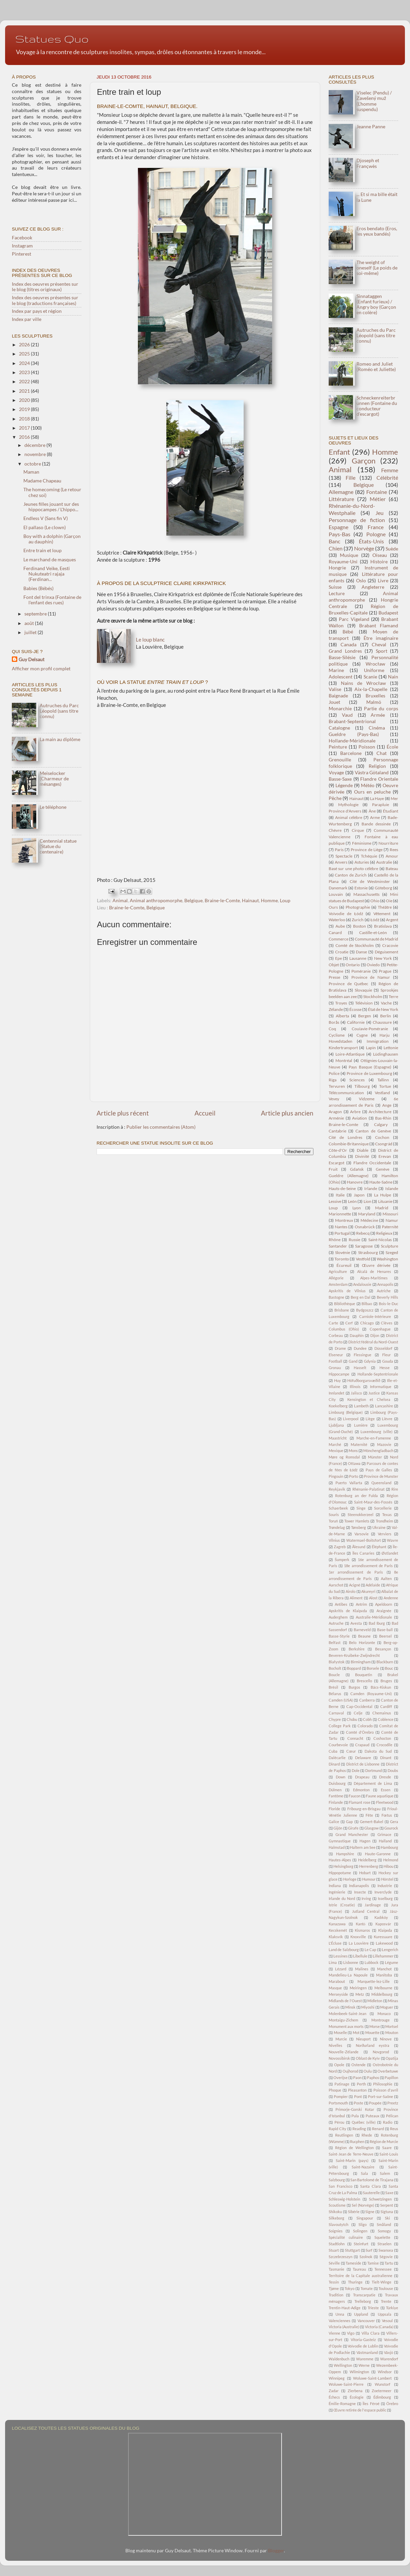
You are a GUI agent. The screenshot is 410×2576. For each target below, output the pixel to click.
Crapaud (362, 1744)
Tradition (336, 2295)
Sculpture (389, 1246)
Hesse (385, 1367)
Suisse (335, 587)
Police (334, 1073)
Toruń (333, 1521)
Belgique (193, 900)
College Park (340, 1726)
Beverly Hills (387, 1297)
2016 (25, 437)
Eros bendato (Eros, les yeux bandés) (376, 231)
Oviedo (373, 964)
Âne (372, 811)
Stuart (334, 2250)
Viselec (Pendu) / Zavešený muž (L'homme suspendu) (374, 101)
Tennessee (383, 2269)
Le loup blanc (150, 639)
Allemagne (341, 492)
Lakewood (384, 1943)
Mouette (372, 2032)
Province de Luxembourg (369, 1073)
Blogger (276, 2550)
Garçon (363, 460)
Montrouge (380, 2020)
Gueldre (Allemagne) (349, 1175)
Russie (354, 1239)
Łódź (375, 919)
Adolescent (340, 676)
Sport (381, 651)
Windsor (385, 2371)
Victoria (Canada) (379, 2326)
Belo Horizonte (362, 1642)
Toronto (341, 1258)
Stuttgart (352, 2250)
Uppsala (384, 2314)
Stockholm (372, 996)
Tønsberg (358, 1527)
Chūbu (352, 1719)
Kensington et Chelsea (368, 1399)
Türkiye (392, 2308)
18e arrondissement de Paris (368, 1565)
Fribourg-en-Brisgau (364, 1808)
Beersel (385, 1636)
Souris (334, 1514)
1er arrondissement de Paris (356, 1572)
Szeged (392, 1252)
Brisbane (341, 1310)
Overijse (340, 2077)
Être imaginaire (381, 638)
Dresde (385, 1777)
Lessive (335, 1201)
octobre (33, 464)
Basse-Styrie (339, 1636)
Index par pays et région (37, 311)
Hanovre (355, 1182)
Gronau (335, 1367)
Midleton (374, 2000)
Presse (334, 977)
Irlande (370, 1188)
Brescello (364, 1681)
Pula (355, 2116)
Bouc (389, 1668)
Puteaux (373, 2116)
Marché (335, 1444)
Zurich (358, 919)
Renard (378, 2128)
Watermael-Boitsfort (363, 1540)
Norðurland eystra (373, 2045)
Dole (356, 1770)
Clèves (386, 1323)
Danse (361, 951)
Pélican (392, 2116)
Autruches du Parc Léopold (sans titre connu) (59, 711)
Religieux (384, 1233)
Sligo (362, 2224)
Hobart (365, 1872)
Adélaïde (373, 1585)
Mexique (336, 1450)
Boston (359, 926)
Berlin (385, 1015)
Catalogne (339, 728)
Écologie (357, 2397)
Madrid (381, 1207)
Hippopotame (340, 1872)
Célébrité (387, 477)
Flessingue (362, 1354)
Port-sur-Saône (380, 2096)
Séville (334, 2263)
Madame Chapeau (42, 480)
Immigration (378, 1041)
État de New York (383, 1009)
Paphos (373, 2077)
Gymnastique (340, 1841)
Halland (385, 1841)
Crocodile (384, 1744)
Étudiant (390, 811)
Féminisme (361, 843)
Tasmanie (336, 2269)
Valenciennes (339, 2320)
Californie (356, 1022)
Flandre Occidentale (372, 1162)
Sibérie (354, 2211)
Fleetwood (384, 1802)
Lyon (356, 1207)
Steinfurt (361, 2244)
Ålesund (358, 1546)
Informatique (380, 1386)
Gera (394, 1821)
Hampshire (345, 1854)
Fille (350, 477)
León (352, 1201)
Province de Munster (381, 1476)
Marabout (337, 1981)
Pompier (341, 2096)
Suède (392, 548)
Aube (340, 926)
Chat (381, 753)
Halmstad (337, 1847)
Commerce (338, 938)
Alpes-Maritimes (374, 1278)
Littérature (341, 499)
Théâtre (385, 907)
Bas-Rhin (383, 1118)
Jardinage (373, 1905)
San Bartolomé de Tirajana (371, 2180)
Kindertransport (343, 1047)
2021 (25, 391)
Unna (339, 2314)
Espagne (338, 527)
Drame (340, 1348)
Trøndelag (337, 1527)
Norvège (364, 548)
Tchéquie (369, 856)
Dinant (385, 1757)
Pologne (376, 534)
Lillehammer (383, 1956)
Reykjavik (337, 1489)
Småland (384, 2224)
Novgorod (381, 2052)
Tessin (334, 2282)
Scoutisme (337, 2205)
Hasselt (360, 1367)
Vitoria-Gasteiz (363, 2339)
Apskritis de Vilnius (347, 1291)
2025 (25, 353)
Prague (385, 971)
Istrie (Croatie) (342, 1905)
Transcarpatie (364, 2295)
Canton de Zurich (351, 875)
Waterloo (337, 919)
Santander (338, 1246)
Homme (269, 900)
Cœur (351, 1751)
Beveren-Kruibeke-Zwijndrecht (354, 1655)
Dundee (360, 1348)
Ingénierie (337, 1892)
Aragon (335, 1111)
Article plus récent (123, 1113)
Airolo (350, 1591)
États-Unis (371, 541)
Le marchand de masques (49, 559)
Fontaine (376, 492)
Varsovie (361, 1534)
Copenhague (380, 1329)
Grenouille (340, 759)
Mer (394, 798)
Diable (362, 1150)
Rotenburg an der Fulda (356, 1495)
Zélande (336, 1009)
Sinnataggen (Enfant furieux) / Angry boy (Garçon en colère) (376, 305)
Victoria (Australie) (344, 2326)
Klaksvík (336, 1936)
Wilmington (359, 2371)
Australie (384, 862)
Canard (335, 932)
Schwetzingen (380, 2199)
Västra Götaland (372, 772)
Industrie (384, 1885)
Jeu (379, 513)
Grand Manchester (351, 1834)
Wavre (392, 1540)
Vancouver (366, 2320)
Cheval (379, 644)
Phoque (335, 2090)
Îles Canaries (363, 1553)
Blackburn (384, 1662)
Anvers (341, 862)
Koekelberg (338, 1406)
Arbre (355, 1111)
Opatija (392, 2058)
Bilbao (367, 1303)
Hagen (365, 1841)
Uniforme (374, 670)
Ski (387, 2218)
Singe (361, 1508)
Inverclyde (383, 1892)
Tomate (367, 2288)
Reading (359, 2128)
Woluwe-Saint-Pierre (346, 2384)
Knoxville (358, 1936)
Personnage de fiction (357, 520)
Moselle (340, 2032)
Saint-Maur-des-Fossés (373, 1502)
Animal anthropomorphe (156, 900)
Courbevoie (338, 1744)
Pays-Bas (339, 534)
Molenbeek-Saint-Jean (347, 2013)
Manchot (384, 1969)
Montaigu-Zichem (343, 2020)
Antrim (361, 1604)
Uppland (361, 2314)
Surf (369, 2250)
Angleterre (373, 587)
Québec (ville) (363, 2122)
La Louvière (359, 1943)
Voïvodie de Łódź (346, 913)
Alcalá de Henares (374, 1271)
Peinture (338, 747)
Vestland (382, 1092)
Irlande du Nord (342, 1898)
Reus (394, 2128)
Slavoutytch (338, 2224)
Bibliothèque (344, 1303)
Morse (374, 2026)
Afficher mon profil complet (41, 668)
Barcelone (351, 753)
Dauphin (357, 1335)
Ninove (386, 2039)
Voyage (336, 772)
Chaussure (382, 1022)
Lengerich (390, 1949)
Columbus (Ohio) (344, 1329)
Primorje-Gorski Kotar (354, 2109)
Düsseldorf (383, 1348)
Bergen (364, 1015)
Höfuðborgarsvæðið (363, 1380)
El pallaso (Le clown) (44, 527)
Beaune (364, 1636)
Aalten (386, 1578)
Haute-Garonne (378, 1854)
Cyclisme (337, 1035)
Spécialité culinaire (346, 2237)
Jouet (334, 702)
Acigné (354, 1585)
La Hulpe (382, 1194)
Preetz (392, 2103)
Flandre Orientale (379, 779)
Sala (364, 2173)
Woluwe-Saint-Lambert (372, 2378)
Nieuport (363, 2039)
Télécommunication (346, 1092)
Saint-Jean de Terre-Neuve (351, 2154)
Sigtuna (387, 2211)
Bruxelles (375, 695)
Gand (353, 1361)
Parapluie (380, 804)
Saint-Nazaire (363, 2167)
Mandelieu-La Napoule (348, 1975)
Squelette (382, 2237)
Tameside (353, 2263)
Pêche (335, 798)
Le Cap (370, 1949)
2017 (25, 428)
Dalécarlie (337, 1757)
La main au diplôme (60, 739)
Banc (334, 541)
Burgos (354, 1687)
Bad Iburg (377, 1623)
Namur (392, 1220)
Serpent (386, 2205)
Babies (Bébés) (38, 588)
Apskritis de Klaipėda (348, 1610)
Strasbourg (368, 1252)
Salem (385, 2173)
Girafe (353, 1828)
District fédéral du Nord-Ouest (373, 1342)
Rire (394, 1489)
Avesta (356, 1623)
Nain (393, 676)
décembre (35, 445)
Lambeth (361, 1406)
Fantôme (336, 1796)
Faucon (355, 1796)
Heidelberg (367, 1860)
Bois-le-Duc (388, 1303)
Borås (334, 1022)
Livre (383, 580)
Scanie (370, 676)
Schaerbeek (338, 1508)
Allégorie (336, 1278)
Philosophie (382, 2084)
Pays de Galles (379, 1470)
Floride (334, 1808)
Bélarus (335, 1693)
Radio (387, 2122)
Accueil (205, 1113)
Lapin (371, 1047)
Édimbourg (382, 2397)
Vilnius (334, 1540)
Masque (335, 1988)
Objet (334, 964)
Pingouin (336, 1476)
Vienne (334, 2333)
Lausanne (357, 958)
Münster (375, 1457)
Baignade (338, 695)
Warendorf (389, 2359)
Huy (337, 1380)
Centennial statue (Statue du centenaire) (58, 846)
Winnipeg (337, 2378)
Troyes (341, 1002)
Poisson (366, 747)
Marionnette (340, 1213)
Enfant (339, 452)
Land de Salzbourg (344, 1949)
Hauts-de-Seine (342, 1188)
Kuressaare (383, 1936)
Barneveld (362, 1629)
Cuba (333, 1751)
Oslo (361, 580)
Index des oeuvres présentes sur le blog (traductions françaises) (45, 300)
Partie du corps (381, 708)
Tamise (373, 2263)
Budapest (388, 612)
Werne (364, 2365)
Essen (385, 1790)
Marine (336, 670)
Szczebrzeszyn (340, 2256)
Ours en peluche (372, 792)
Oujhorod (350, 2071)
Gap (349, 1821)
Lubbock (371, 1962)
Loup (285, 900)
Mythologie (348, 804)
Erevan (384, 1156)
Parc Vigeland (354, 619)
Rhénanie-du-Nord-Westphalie (352, 509)
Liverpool (350, 1418)
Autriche (384, 1291)
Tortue (385, 1086)
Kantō (360, 1924)
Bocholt (335, 1668)
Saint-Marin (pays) (352, 2160)
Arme (375, 817)
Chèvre (335, 830)
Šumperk (342, 1559)
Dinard (334, 1764)
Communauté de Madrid (376, 938)
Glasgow (371, 1828)
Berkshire (357, 1649)
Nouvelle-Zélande (343, 2052)
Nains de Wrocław (363, 683)
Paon (357, 2077)
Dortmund (373, 1770)
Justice (374, 1393)
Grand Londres (345, 651)
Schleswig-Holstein (344, 2199)
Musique (349, 555)
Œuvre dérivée (376, 1265)
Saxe (389, 2192)
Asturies (361, 862)
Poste (358, 2103)
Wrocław (375, 664)
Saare (387, 2147)
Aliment (356, 1598)
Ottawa (354, 1463)
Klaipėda (385, 1930)
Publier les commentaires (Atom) (161, 1127)
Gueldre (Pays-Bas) (354, 734)
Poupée (375, 2103)
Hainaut (250, 900)
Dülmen (335, 1790)
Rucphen (357, 2141)
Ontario (353, 964)
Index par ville (26, 319)
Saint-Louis (389, 2154)
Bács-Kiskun (381, 1687)
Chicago (367, 1323)
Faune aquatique (379, 1796)
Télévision (364, 1002)
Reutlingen (344, 2135)
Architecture (380, 1111)
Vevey (334, 1098)
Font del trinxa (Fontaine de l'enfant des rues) (52, 599)
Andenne (391, 1598)
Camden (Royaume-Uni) (371, 1693)
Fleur (386, 1354)
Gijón (337, 1828)
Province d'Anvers (345, 811)
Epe (338, 958)
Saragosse (364, 1246)
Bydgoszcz (364, 1310)
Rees (394, 849)
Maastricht (338, 1438)
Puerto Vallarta (348, 1482)
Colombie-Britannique (349, 1143)
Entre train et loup (42, 550)
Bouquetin (363, 1674)
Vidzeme (366, 1098)
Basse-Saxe (340, 779)
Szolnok (366, 2256)
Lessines (340, 1956)
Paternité (390, 1226)
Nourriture (388, 843)
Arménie (336, 1118)
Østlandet (390, 1553)
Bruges (386, 1681)
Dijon (374, 1335)
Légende (344, 785)
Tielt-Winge (381, 2282)
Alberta (342, 1015)
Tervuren (337, 1086)
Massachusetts (366, 894)
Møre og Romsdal (344, 1457)
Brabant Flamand (378, 625)
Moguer (386, 2007)
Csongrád (383, 1143)
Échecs (334, 2397)
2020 (25, 400)
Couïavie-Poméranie (370, 1028)
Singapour (364, 2218)
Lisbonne (350, 1962)
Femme (389, 470)
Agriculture (338, 1271)
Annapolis (385, 1284)
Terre (393, 996)
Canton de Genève (373, 1130)
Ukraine (379, 1527)
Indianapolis (359, 1885)
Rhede (367, 2135)
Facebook (22, 237)
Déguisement (386, 951)
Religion (377, 766)
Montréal (343, 1060)
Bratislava (383, 926)
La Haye (377, 798)
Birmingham (361, 1662)
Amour (392, 856)
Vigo (350, 2333)
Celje (358, 1713)
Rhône (335, 1239)
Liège (370, 1418)
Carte (333, 1323)
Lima (333, 1962)
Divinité (362, 1156)
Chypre (335, 1719)
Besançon (383, 1649)
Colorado (365, 1726)
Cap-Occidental (359, 1706)
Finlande (336, 1802)
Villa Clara (371, 2333)
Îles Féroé (371, 2403)
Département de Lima (373, 1783)
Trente (386, 2301)
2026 (25, 344)
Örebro (392, 2403)
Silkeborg (336, 2218)
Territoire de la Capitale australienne (360, 2275)
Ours (333, 907)
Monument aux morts (346, 2026)
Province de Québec (348, 983)
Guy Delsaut (31, 659)
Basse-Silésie (342, 657)
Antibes (341, 1604)
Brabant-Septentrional (352, 721)
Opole (339, 2064)
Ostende (358, 2064)
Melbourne (383, 1988)
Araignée (383, 1610)
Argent (392, 919)
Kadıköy (381, 1917)
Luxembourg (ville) (376, 1431)
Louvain (336, 894)
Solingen (360, 2231)
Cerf (349, 1323)
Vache (386, 1002)
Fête (369, 1815)
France (376, 527)
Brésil (333, 1687)
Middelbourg (381, 1994)
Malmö (373, 702)
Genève (382, 1169)
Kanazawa (337, 1924)
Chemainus (381, 1713)
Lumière (361, 1425)
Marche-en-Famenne (373, 1438)
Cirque (358, 830)
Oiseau (379, 555)
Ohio (375, 900)
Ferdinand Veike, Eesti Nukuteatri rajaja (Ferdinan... (46, 574)
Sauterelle (371, 2192)
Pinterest (21, 254)
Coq (332, 1028)
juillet (31, 632)
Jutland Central (366, 1911)
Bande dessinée (376, 823)
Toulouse (385, 2288)
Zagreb (340, 1546)
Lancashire (384, 1406)
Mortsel (391, 2026)
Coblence (385, 1719)
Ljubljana (336, 1425)
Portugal (342, 1233)
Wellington (343, 2365)
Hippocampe (339, 1374)
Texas (387, 1514)
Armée (378, 715)
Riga (332, 1079)
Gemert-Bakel (371, 1821)
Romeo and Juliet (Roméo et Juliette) (376, 366)
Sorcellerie (383, 1508)
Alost (373, 1598)
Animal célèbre (348, 817)
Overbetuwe (387, 2071)
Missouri (390, 1213)
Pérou (339, 2122)
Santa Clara (370, 2186)
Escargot (336, 1162)
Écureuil (343, 1265)
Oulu (368, 2071)
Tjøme (334, 2288)
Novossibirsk (339, 2058)
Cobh (367, 1719)
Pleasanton (357, 2090)
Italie (340, 1194)
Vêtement (381, 913)
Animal (120, 900)
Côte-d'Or (338, 1150)
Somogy (384, 2231)
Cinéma (377, 728)
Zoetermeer (381, 2390)
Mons (353, 1450)
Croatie (341, 951)
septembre (36, 613)
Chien (336, 548)
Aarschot (336, 1585)
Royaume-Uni (343, 561)
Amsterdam (338, 1284)
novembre (35, 454)
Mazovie (384, 1444)
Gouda (387, 1361)
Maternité (359, 1444)
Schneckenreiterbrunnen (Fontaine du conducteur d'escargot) (376, 406)
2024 (25, 363)
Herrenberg (368, 1866)
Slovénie (342, 1252)
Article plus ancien (287, 1113)
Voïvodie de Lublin (363, 2346)
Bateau (392, 868)
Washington (387, 1258)
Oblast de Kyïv (368, 2058)
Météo (367, 785)
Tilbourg (362, 1086)
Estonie (361, 887)
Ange (386, 1105)
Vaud (347, 715)
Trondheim (384, 1521)
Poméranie (361, 971)
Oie (389, 900)
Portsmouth (338, 2103)
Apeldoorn (383, 1604)
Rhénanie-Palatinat (368, 1489)
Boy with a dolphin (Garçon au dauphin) (52, 539)
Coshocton (382, 1738)
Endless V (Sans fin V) (45, 518)
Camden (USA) (341, 1700)
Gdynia (370, 1361)
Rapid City (337, 2128)
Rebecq (363, 1233)
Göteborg (383, 887)
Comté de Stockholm (354, 945)
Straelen (384, 2244)
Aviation (359, 1118)
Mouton (391, 2032)
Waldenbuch (339, 2359)
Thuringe (355, 2282)
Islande (391, 1188)
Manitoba (384, 1975)
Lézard (340, 1969)
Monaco (384, 2013)
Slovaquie (363, 990)
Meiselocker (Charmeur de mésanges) (54, 779)
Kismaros (362, 1930)
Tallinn (383, 1079)
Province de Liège (366, 849)
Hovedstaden (340, 1041)
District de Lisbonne (363, 1764)
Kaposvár (383, 1924)
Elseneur (336, 1354)
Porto (353, 1476)
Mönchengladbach (378, 1450)
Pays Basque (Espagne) (370, 1066)
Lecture (337, 593)
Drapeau (362, 1777)
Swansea (385, 2250)
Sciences (357, 1079)
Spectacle (343, 856)
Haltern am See (362, 1847)
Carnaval (336, 1713)
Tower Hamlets (356, 1521)
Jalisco (356, 1393)
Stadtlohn (337, 2244)
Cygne (362, 1035)
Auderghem (338, 1617)
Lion (367, 1201)
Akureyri (368, 1591)
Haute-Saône (380, 1182)
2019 (25, 409)
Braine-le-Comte (222, 900)
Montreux (344, 1220)
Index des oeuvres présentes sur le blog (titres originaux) (45, 286)
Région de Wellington (354, 2147)
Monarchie (340, 708)
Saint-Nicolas (380, 1239)
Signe (369, 2211)
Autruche (336, 1623)
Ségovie (386, 2256)
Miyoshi (367, 2007)
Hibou (388, 1866)
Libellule (360, 1956)
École (392, 747)
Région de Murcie (384, 2141)
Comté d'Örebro (360, 1732)
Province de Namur (370, 977)
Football (335, 1361)
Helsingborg (343, 1866)
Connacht (355, 1738)
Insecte (360, 1892)
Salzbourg (337, 2180)
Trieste (373, 2308)
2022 (25, 381)
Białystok (337, 1662)
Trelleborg (362, 2301)
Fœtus (387, 1815)
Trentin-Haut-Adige (345, 2308)
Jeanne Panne (370, 126)
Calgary (381, 1124)
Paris (339, 849)
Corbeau (336, 1335)
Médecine (369, 1220)
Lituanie (385, 1201)
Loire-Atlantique (350, 1054)
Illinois (355, 1386)
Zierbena (355, 2390)
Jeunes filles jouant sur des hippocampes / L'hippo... (51, 506)
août (29, 623)
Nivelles (335, 2045)
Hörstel (387, 1879)
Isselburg (385, 1898)
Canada (348, 644)
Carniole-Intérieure (375, 1316)
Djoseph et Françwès (367, 163)
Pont (358, 2096)
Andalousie (362, 1284)
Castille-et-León (373, 932)
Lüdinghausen (385, 1054)
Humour (368, 1879)
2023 (25, 372)
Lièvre (387, 1418)
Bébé (348, 631)
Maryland (366, 1213)
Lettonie (391, 1047)
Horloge (349, 1879)
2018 (25, 418)
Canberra (367, 1700)
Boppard (354, 1668)
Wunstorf (382, 2384)
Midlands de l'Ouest (345, 2000)
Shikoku (335, 2211)
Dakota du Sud (378, 1751)
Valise (335, 689)
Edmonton (361, 1790)
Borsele (373, 1668)
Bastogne (336, 1297)
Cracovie (390, 945)
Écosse (355, 1009)
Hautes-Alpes (340, 1860)
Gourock (391, 1828)
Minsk (350, 2007)
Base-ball (385, 1629)
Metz (359, 1994)
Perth (361, 2084)
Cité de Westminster (370, 881)
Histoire (379, 561)
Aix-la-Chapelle (370, 689)
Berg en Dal (361, 1297)
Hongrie (337, 567)
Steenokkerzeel (360, 1514)
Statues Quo (52, 39)
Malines (361, 1969)
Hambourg (389, 1847)
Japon (359, 1194)
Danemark (338, 887)
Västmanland (367, 2352)
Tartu (389, 2263)
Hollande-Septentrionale (377, 1374)
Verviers (384, 1534)
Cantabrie (337, 1130)
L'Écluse (335, 1943)
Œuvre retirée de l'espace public (359, 2410)
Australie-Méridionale (374, 1617)
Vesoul (387, 2320)
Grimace (384, 1834)
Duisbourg (337, 1783)
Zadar (334, 2390)
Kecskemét (338, 1930)
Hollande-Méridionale (352, 740)
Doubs (393, 1770)
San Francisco (340, 2186)
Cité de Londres (345, 1137)
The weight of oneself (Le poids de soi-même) (376, 268)
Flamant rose (359, 1802)
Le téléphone (53, 807)
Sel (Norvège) (363, 2205)
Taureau (359, 2269)
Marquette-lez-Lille (373, 1981)
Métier (378, 499)
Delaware (363, 1757)
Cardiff (386, 1706)
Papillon (391, 2077)
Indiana (335, 1885)
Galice (334, 1821)
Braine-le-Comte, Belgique (137, 907)
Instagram (22, 245)
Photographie (358, 907)
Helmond (390, 1860)
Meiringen (358, 1988)
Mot (356, 2032)
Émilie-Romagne (342, 2403)
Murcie (341, 2039)
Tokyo (349, 2288)
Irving (366, 1898)
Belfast (335, 1642)
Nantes (341, 1226)
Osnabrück (365, 1226)
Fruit (333, 1169)
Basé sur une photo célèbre (353, 868)
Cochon (382, 1137)
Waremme (364, 2359)
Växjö (388, 2352)
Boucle (334, 1674)
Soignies (336, 2231)
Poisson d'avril (385, 2090)
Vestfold (363, 1258)
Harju (385, 1035)
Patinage (341, 2084)
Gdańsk (357, 1169)
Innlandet (336, 1393)
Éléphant (379, 1546)
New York (383, 958)
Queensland (381, 1482)
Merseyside (338, 1994)
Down (340, 1777)
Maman (31, 472)
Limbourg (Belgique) (346, 1412)
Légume (391, 1962)
